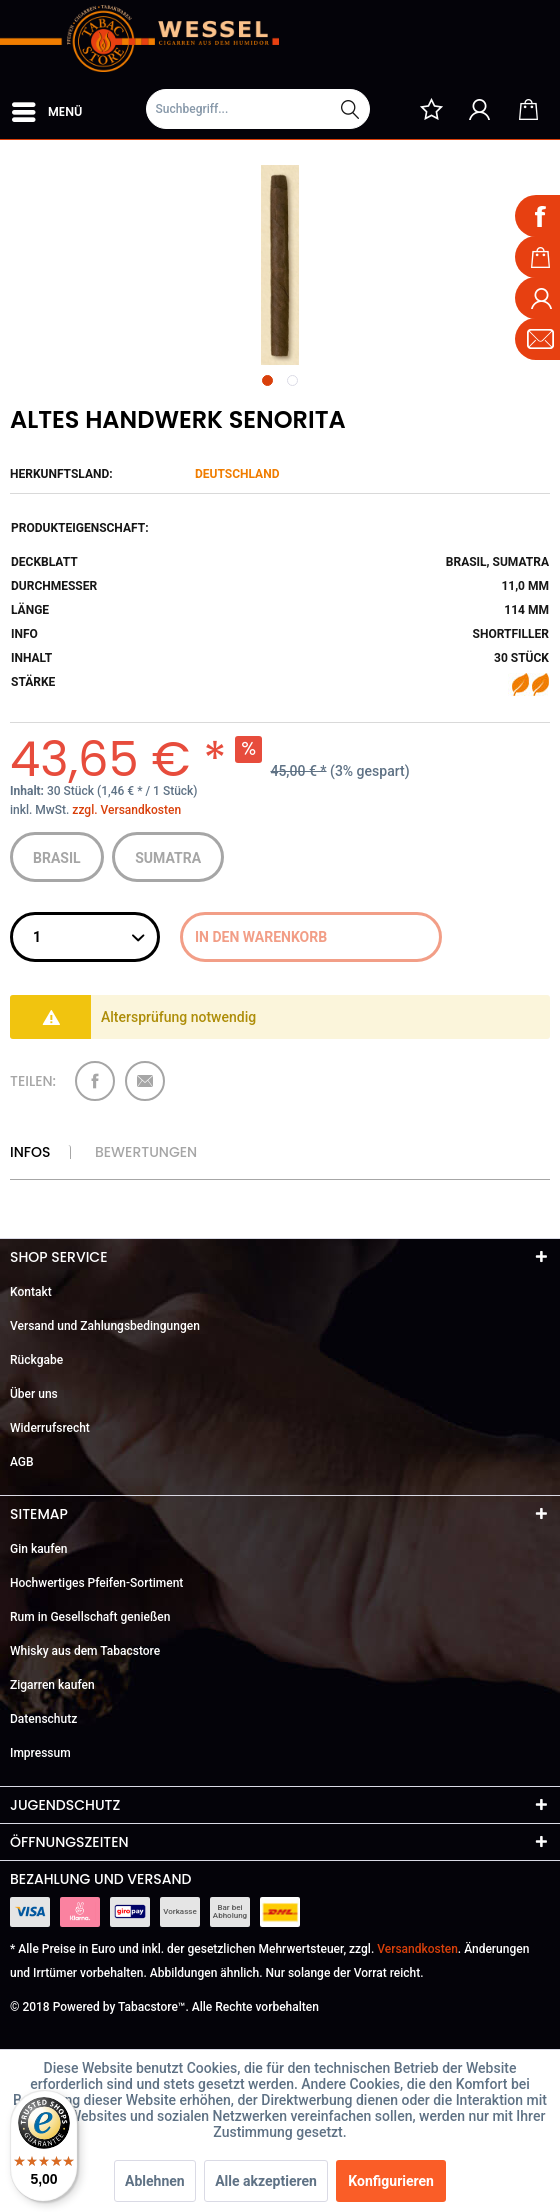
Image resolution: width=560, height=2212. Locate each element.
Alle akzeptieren (266, 2181)
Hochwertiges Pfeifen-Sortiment (96, 1583)
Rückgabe (36, 1360)
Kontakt (31, 1292)
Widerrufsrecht (50, 1428)
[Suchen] (350, 109)
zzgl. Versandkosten (126, 810)
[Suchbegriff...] (258, 109)
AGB (22, 1462)
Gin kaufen (39, 1549)
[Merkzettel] (431, 109)
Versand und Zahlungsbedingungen (105, 1326)
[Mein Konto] (480, 109)
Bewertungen (146, 1152)
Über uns (34, 1394)
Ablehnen (155, 2181)
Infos (30, 1152)
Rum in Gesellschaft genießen (90, 1617)
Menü (47, 108)
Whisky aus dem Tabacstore (85, 1651)
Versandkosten (417, 1949)
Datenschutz (43, 1719)
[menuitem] (46, 108)
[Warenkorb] (528, 109)
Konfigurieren (391, 2181)
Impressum (40, 1753)
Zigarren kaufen (52, 1685)
